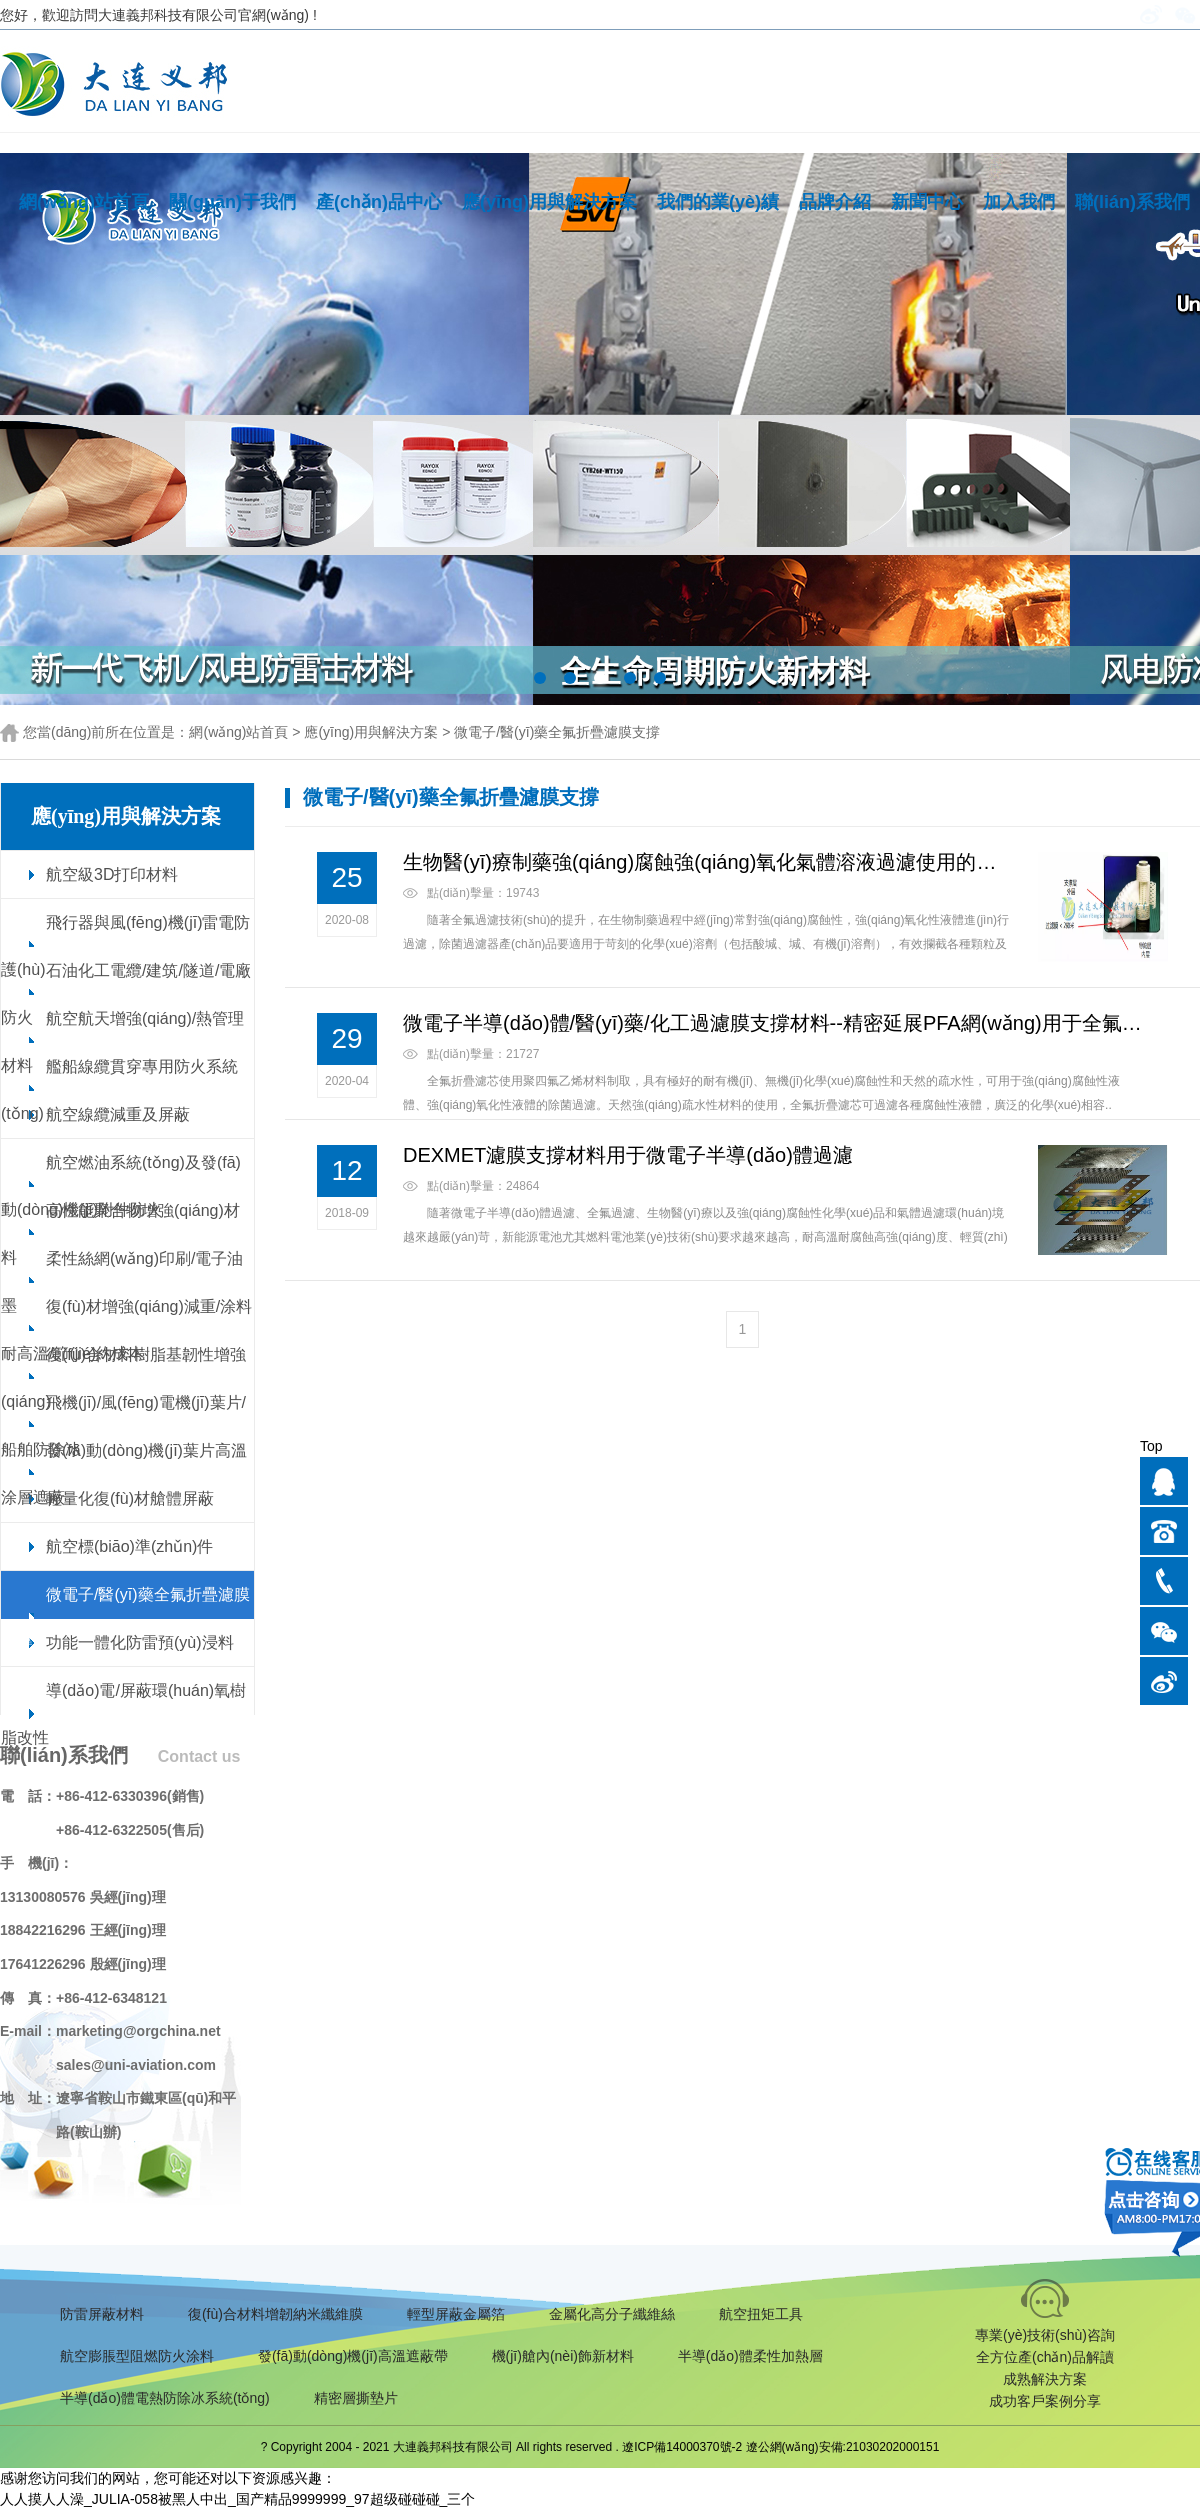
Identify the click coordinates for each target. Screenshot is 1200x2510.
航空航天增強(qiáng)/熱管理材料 (122, 1042)
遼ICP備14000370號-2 (682, 2447)
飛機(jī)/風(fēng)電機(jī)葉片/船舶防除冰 (123, 1426)
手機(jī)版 (1035, 15)
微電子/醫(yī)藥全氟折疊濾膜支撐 (557, 732)
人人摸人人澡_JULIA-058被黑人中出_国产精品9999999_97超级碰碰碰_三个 (237, 2499)
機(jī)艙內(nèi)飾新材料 (563, 2356)
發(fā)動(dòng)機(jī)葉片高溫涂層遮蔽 (124, 1474)
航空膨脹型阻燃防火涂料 (137, 2356)
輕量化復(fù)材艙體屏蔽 (130, 1498)
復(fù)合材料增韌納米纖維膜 (275, 2314)
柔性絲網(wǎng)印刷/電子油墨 (122, 1282)
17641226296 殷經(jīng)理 (83, 1964)
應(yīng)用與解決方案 (549, 202)
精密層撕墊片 (356, 2398)
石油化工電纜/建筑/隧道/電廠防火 (126, 994)
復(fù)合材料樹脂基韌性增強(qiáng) (123, 1378)
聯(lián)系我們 (1132, 202)
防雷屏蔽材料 (102, 2314)
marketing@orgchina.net (138, 2031)
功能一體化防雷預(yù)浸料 (140, 1642)
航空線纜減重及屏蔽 (118, 1114)
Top (1151, 1446)
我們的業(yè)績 (718, 202)
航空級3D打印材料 (112, 874)
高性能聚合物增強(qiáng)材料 (120, 1234)
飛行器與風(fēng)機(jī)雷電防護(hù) (125, 946)
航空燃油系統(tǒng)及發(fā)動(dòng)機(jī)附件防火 (121, 1186)
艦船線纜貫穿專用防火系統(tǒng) (119, 1090)
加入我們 (1019, 202)
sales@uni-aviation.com (136, 2065)
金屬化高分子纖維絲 (612, 2314)
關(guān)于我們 (232, 202)
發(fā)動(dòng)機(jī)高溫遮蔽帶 (353, 2356)
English (1103, 15)
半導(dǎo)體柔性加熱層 (750, 2356)
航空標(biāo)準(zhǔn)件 (129, 1546)
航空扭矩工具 (761, 2314)
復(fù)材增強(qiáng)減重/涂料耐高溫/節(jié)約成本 (126, 1330)
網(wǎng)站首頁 (84, 202)
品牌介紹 (835, 202)
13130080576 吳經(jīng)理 (83, 1897)
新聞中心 (927, 202)
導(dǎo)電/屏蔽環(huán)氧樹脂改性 (123, 1714)
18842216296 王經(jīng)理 (83, 1930)
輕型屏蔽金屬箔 (456, 2314)
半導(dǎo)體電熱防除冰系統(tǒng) (165, 2398)
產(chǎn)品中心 (379, 202)
